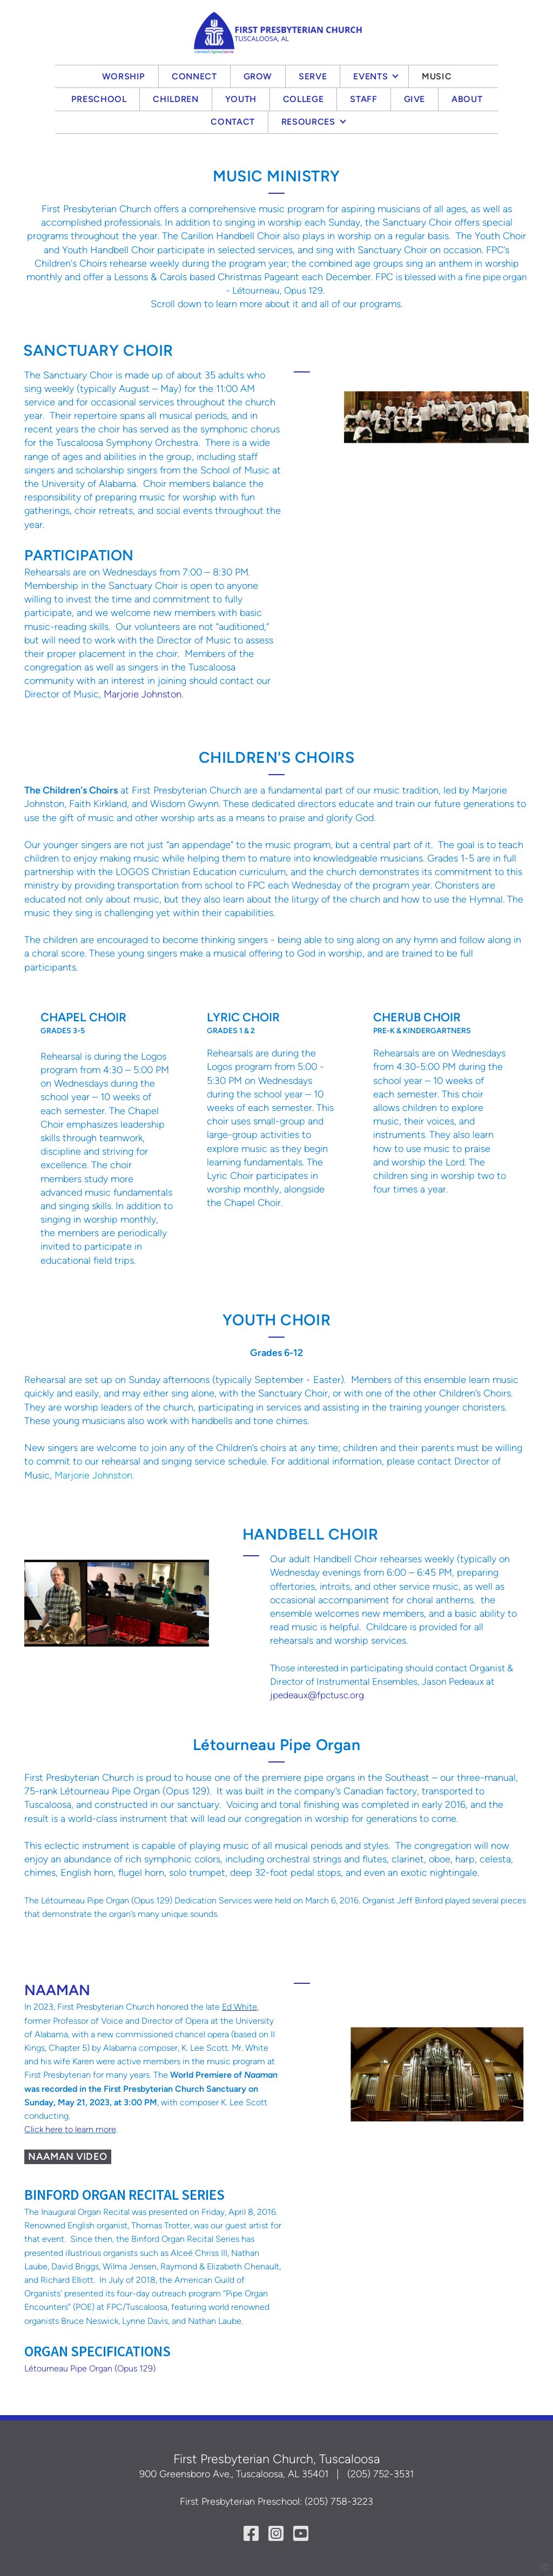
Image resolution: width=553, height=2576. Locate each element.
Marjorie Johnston (142, 694)
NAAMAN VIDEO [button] (67, 2157)
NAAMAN (57, 1990)
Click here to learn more (70, 2129)
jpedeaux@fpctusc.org (317, 1695)
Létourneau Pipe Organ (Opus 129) (90, 2368)
